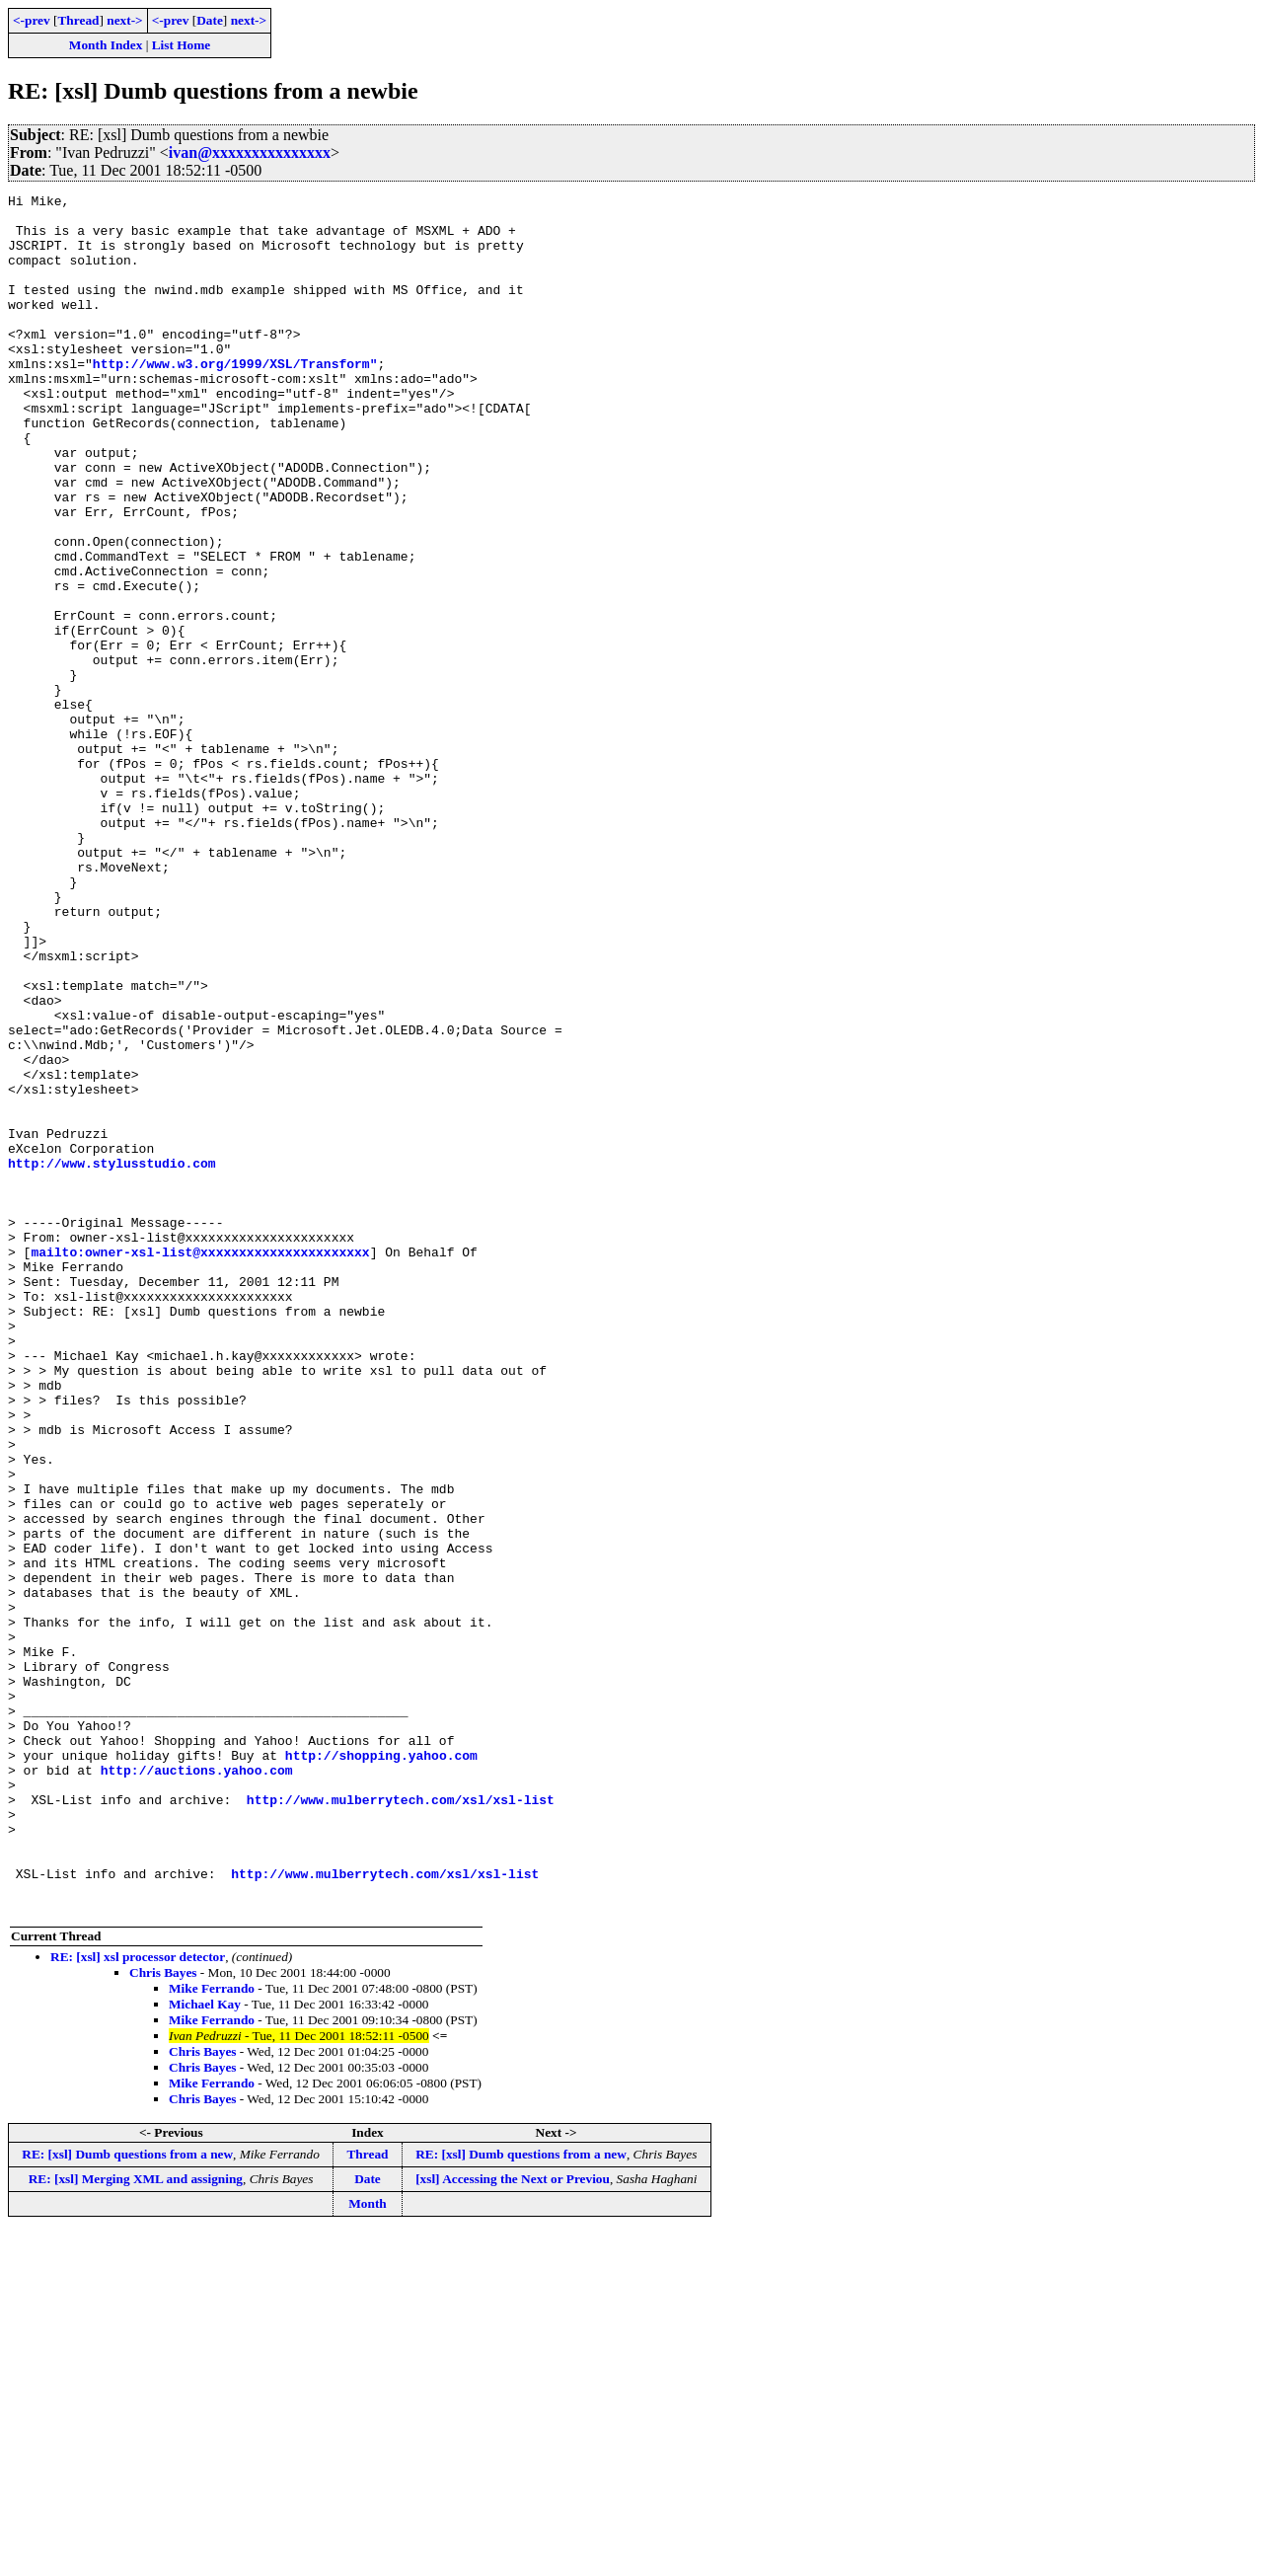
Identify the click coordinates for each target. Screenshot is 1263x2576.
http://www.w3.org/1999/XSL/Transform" (235, 399)
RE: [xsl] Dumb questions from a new (127, 2497)
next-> (124, 20)
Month (367, 2546)
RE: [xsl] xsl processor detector (137, 2300)
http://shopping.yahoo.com (381, 2069)
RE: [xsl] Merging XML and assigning (136, 2522)
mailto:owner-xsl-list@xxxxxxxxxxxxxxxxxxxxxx (200, 1465)
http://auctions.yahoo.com (197, 2086)
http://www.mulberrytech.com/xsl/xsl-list (401, 2122)
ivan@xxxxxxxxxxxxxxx (250, 152)
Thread (78, 20)
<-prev (31, 20)
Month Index (105, 45)
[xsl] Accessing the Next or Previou (512, 2522)
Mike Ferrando (212, 2331)
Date (209, 20)
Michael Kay (205, 2347)
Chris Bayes (163, 2316)
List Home (181, 45)
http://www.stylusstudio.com (112, 1358)
